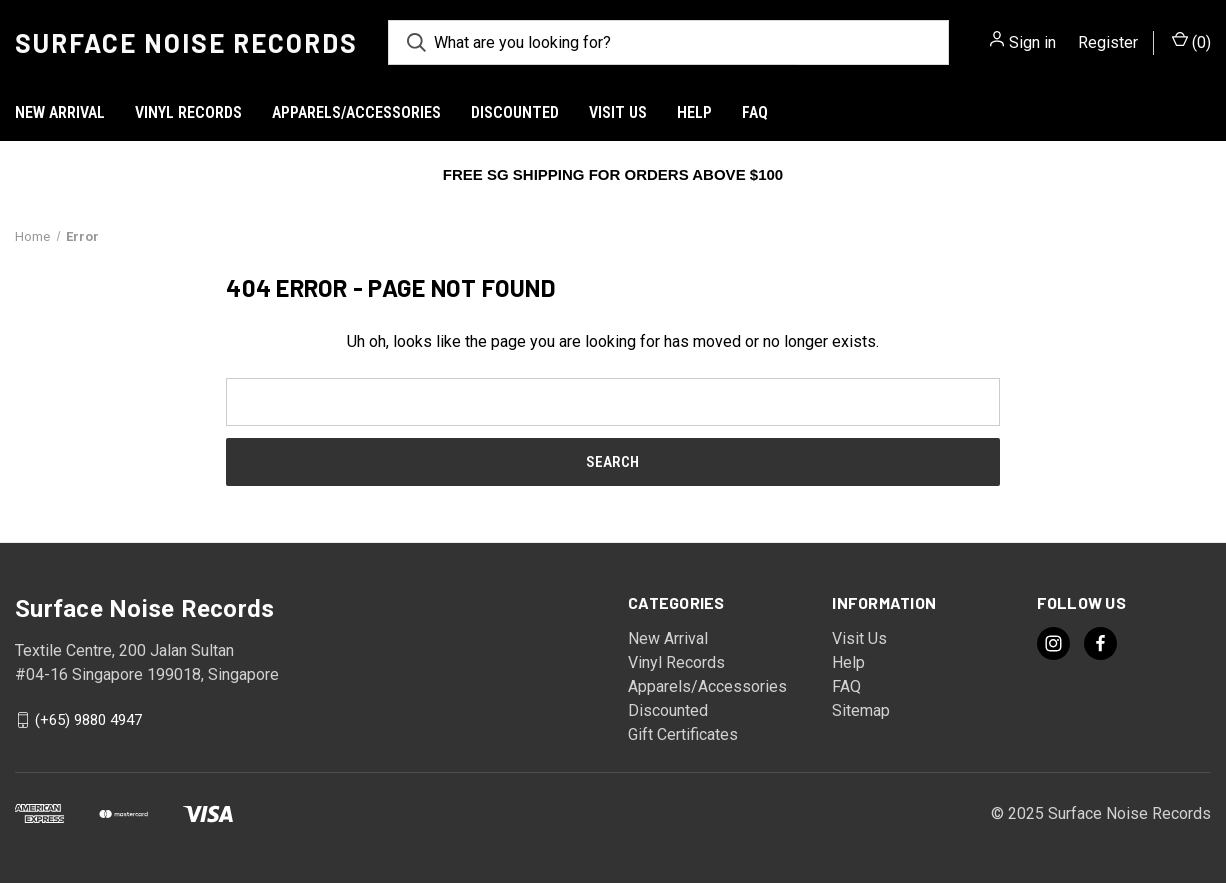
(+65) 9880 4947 (88, 720)
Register (1108, 42)
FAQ (755, 112)
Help (694, 112)
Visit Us (618, 112)
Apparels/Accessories (356, 112)
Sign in (1032, 42)
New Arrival (60, 112)
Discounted (515, 112)
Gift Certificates (683, 734)
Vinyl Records (188, 112)
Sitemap (861, 710)
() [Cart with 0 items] (1191, 41)
